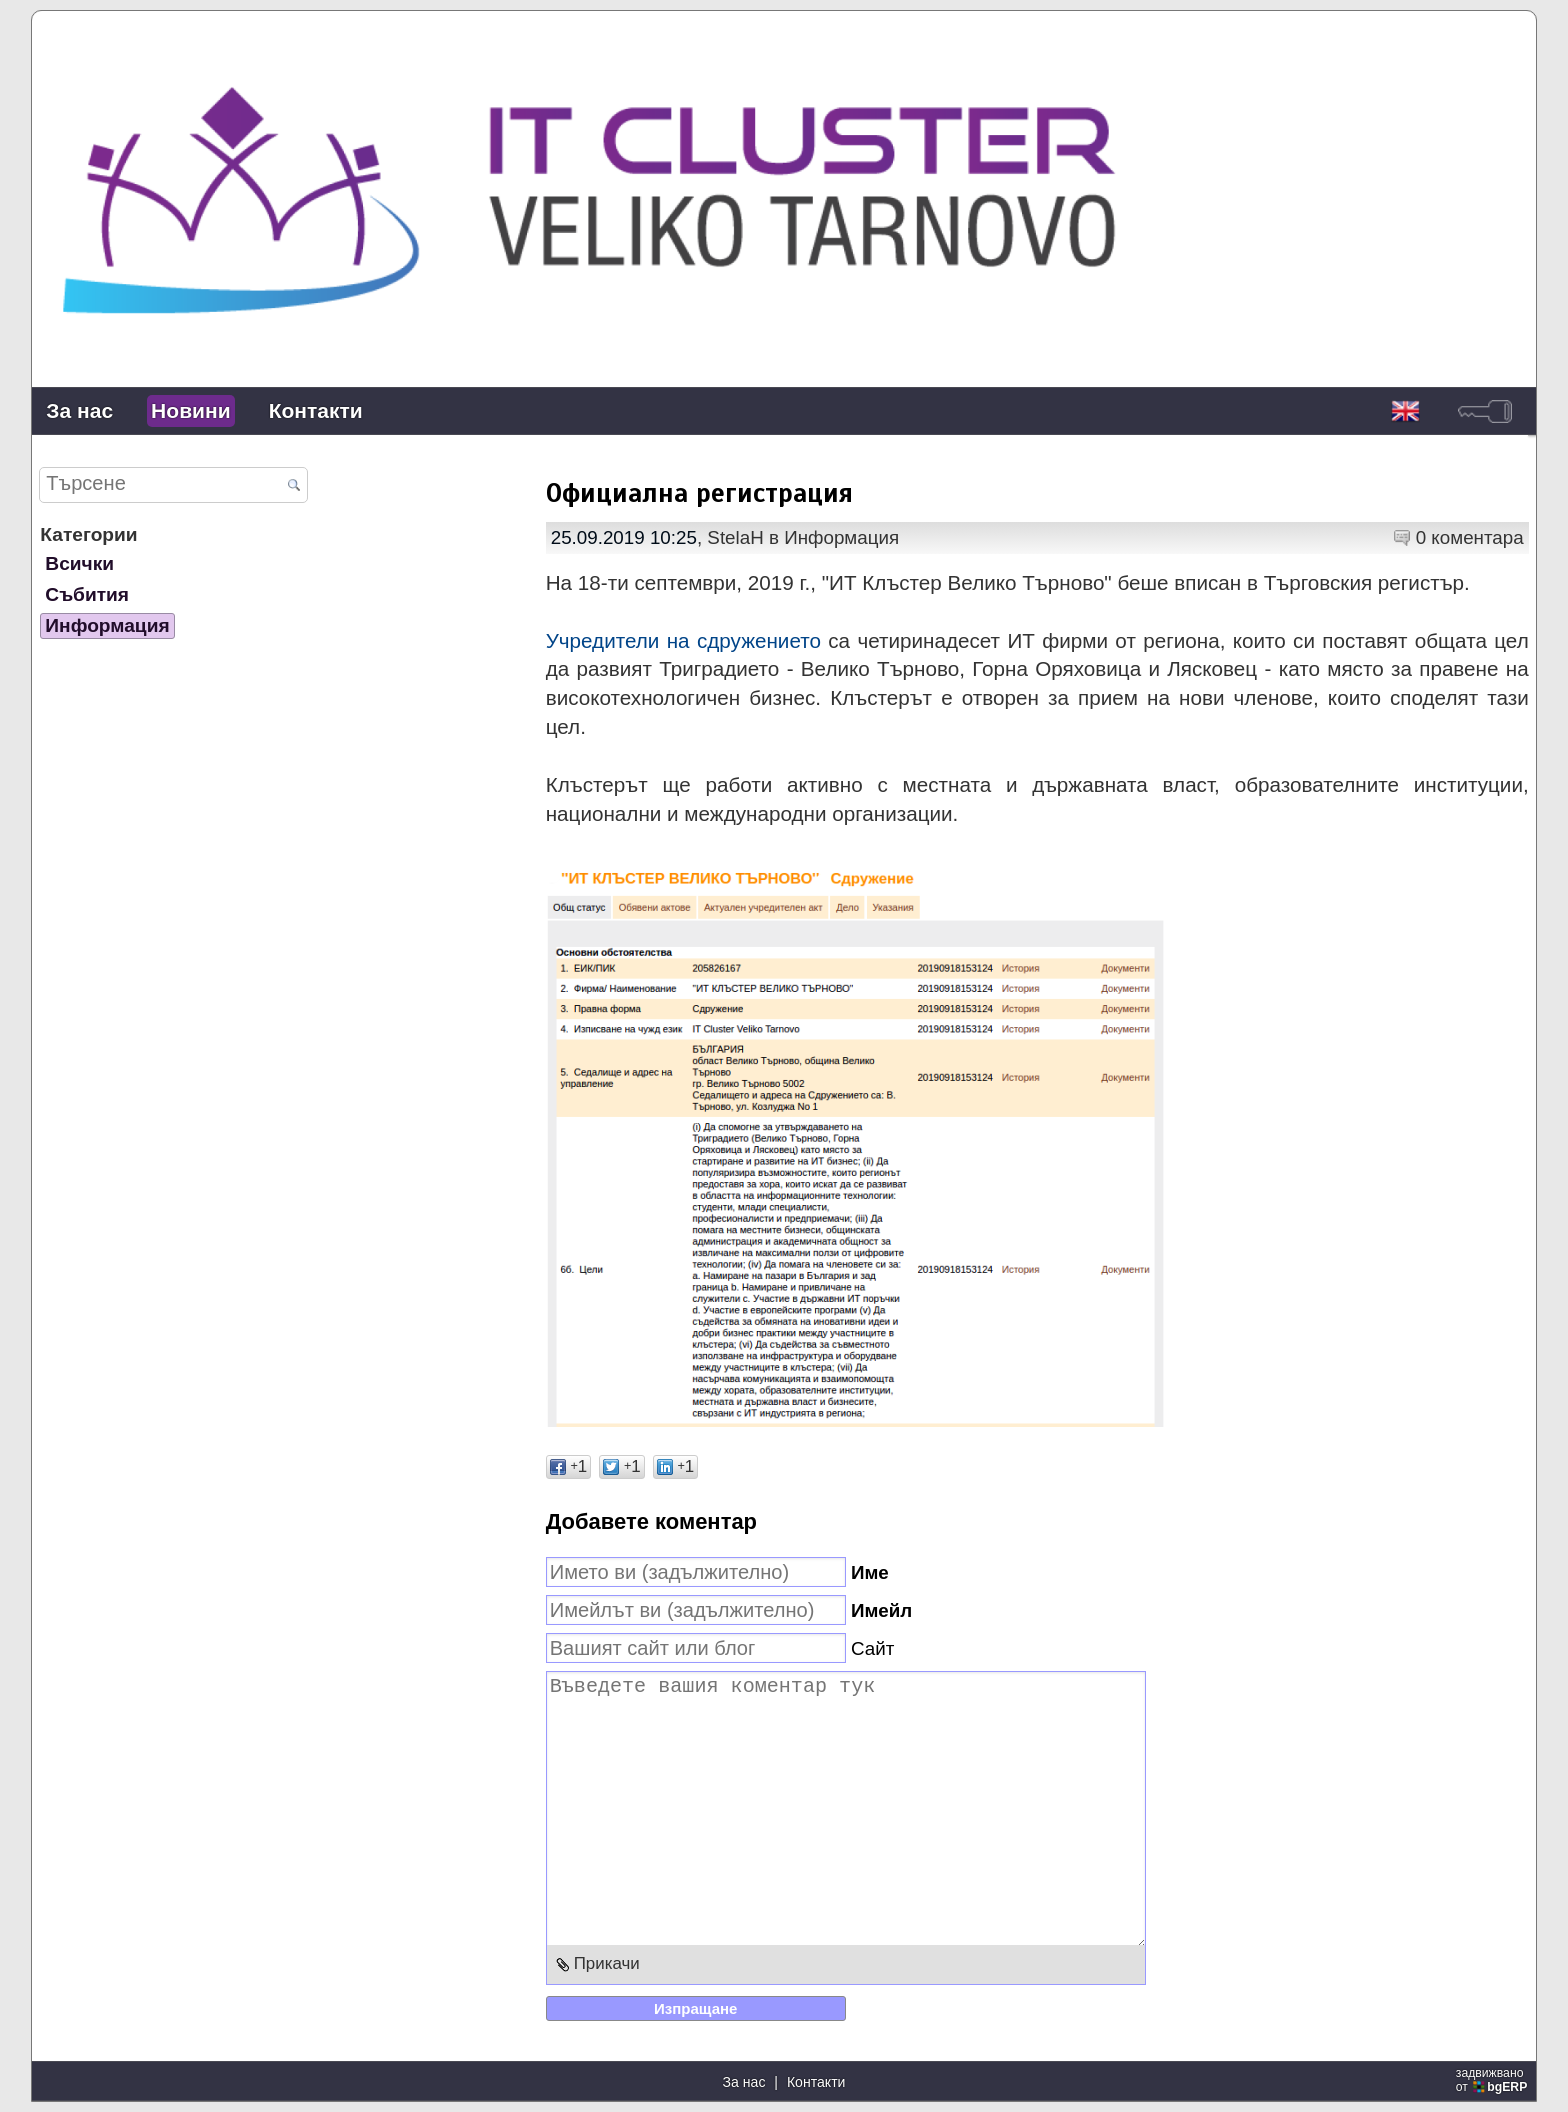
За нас (79, 410)
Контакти (316, 410)
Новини (191, 410)
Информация (107, 625)
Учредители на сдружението (683, 640)
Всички (79, 563)
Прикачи (607, 1963)
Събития (87, 594)
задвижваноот (1493, 2080)
